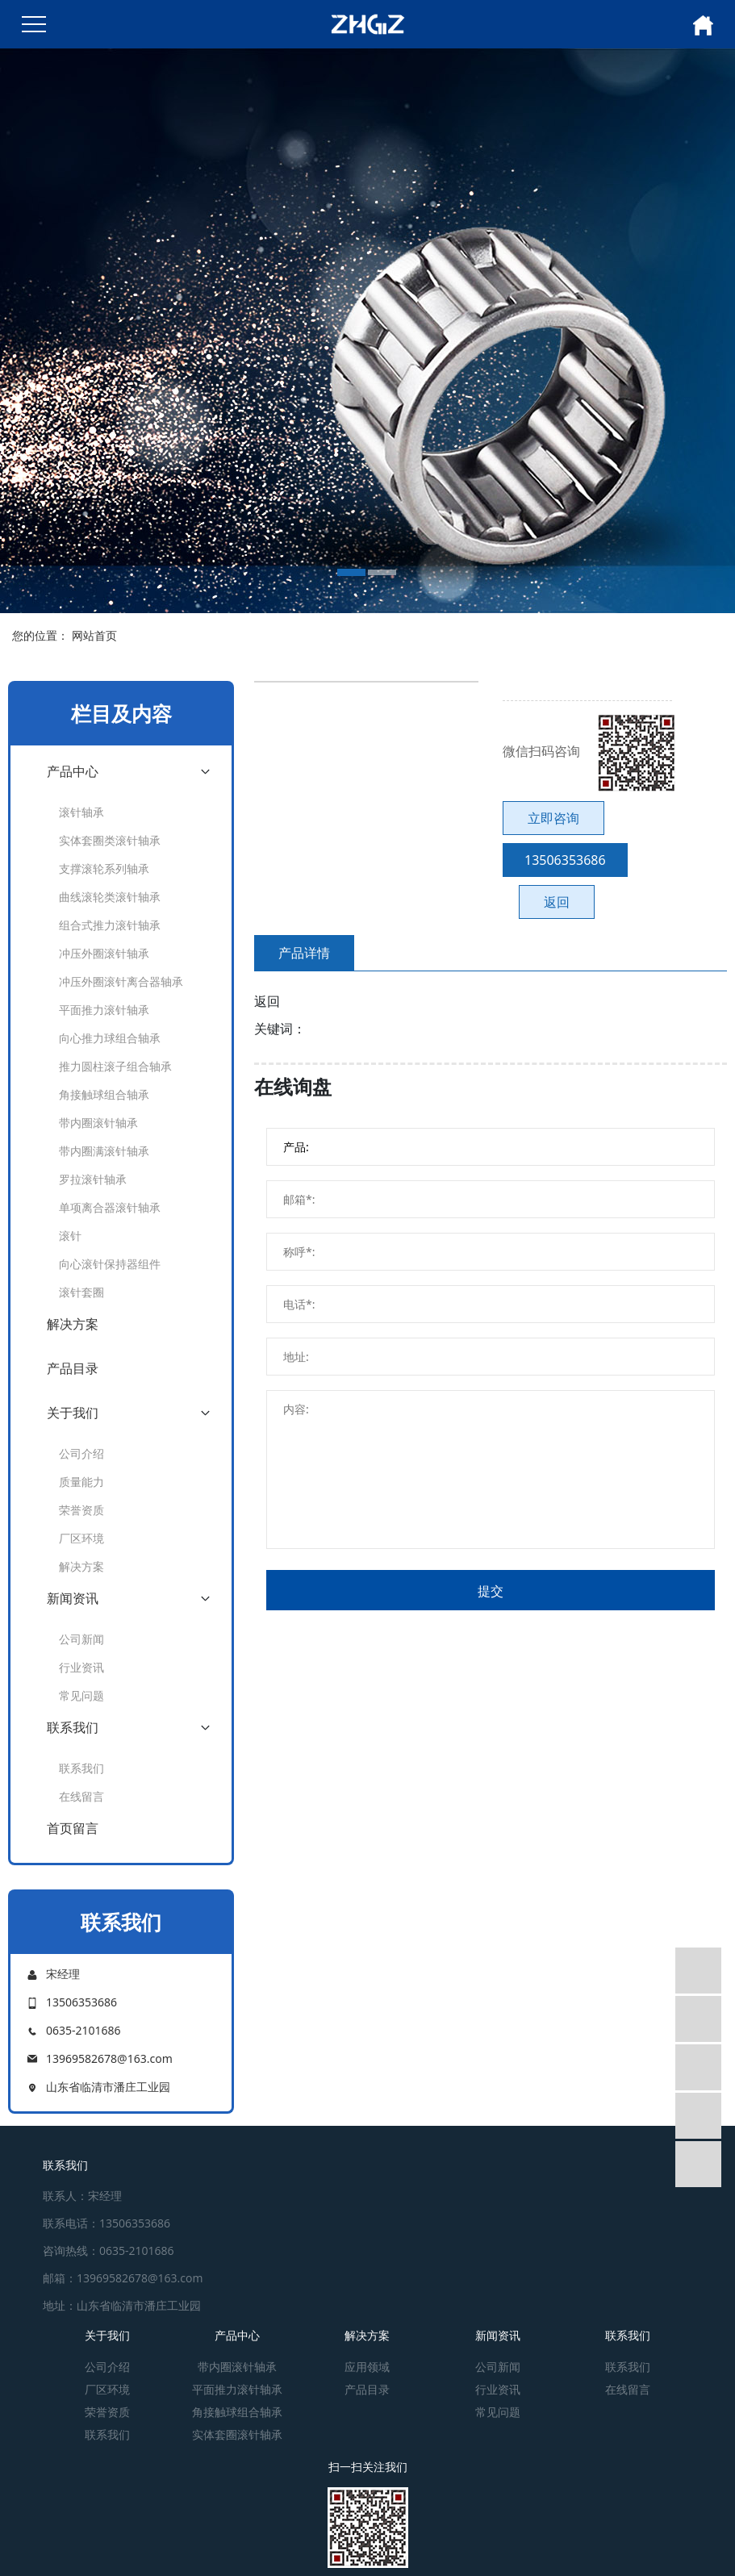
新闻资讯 (72, 1598)
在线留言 (81, 1796)
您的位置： (40, 635)
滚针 (70, 1235)
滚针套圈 (81, 1292)
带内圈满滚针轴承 (104, 1151)
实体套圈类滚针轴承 (110, 840)
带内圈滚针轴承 (98, 1122)
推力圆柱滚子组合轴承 (115, 1066)
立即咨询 (553, 818)
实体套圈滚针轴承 (237, 2434)
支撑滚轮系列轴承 (104, 868)
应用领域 (367, 2366)
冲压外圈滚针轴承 (104, 953)
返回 (557, 902)
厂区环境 (81, 1538)
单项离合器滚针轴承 (110, 1207)
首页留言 (72, 1828)
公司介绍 (81, 1453)
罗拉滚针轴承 (93, 1179)
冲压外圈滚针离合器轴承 (121, 981)
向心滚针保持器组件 (110, 1263)
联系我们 (72, 1727)
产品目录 (72, 1368)
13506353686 (565, 860)
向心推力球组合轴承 (110, 1038)
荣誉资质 (81, 1510)
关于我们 (72, 1413)
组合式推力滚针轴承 (110, 925)
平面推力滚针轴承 (104, 1009)
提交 (490, 1591)
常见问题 (81, 1695)
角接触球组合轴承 (104, 1094)
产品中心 (72, 771)
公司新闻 (81, 1639)
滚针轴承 (81, 812)
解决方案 (72, 1324)
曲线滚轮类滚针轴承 (110, 896)
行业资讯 (81, 1667)
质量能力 (81, 1481)
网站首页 (94, 635)
